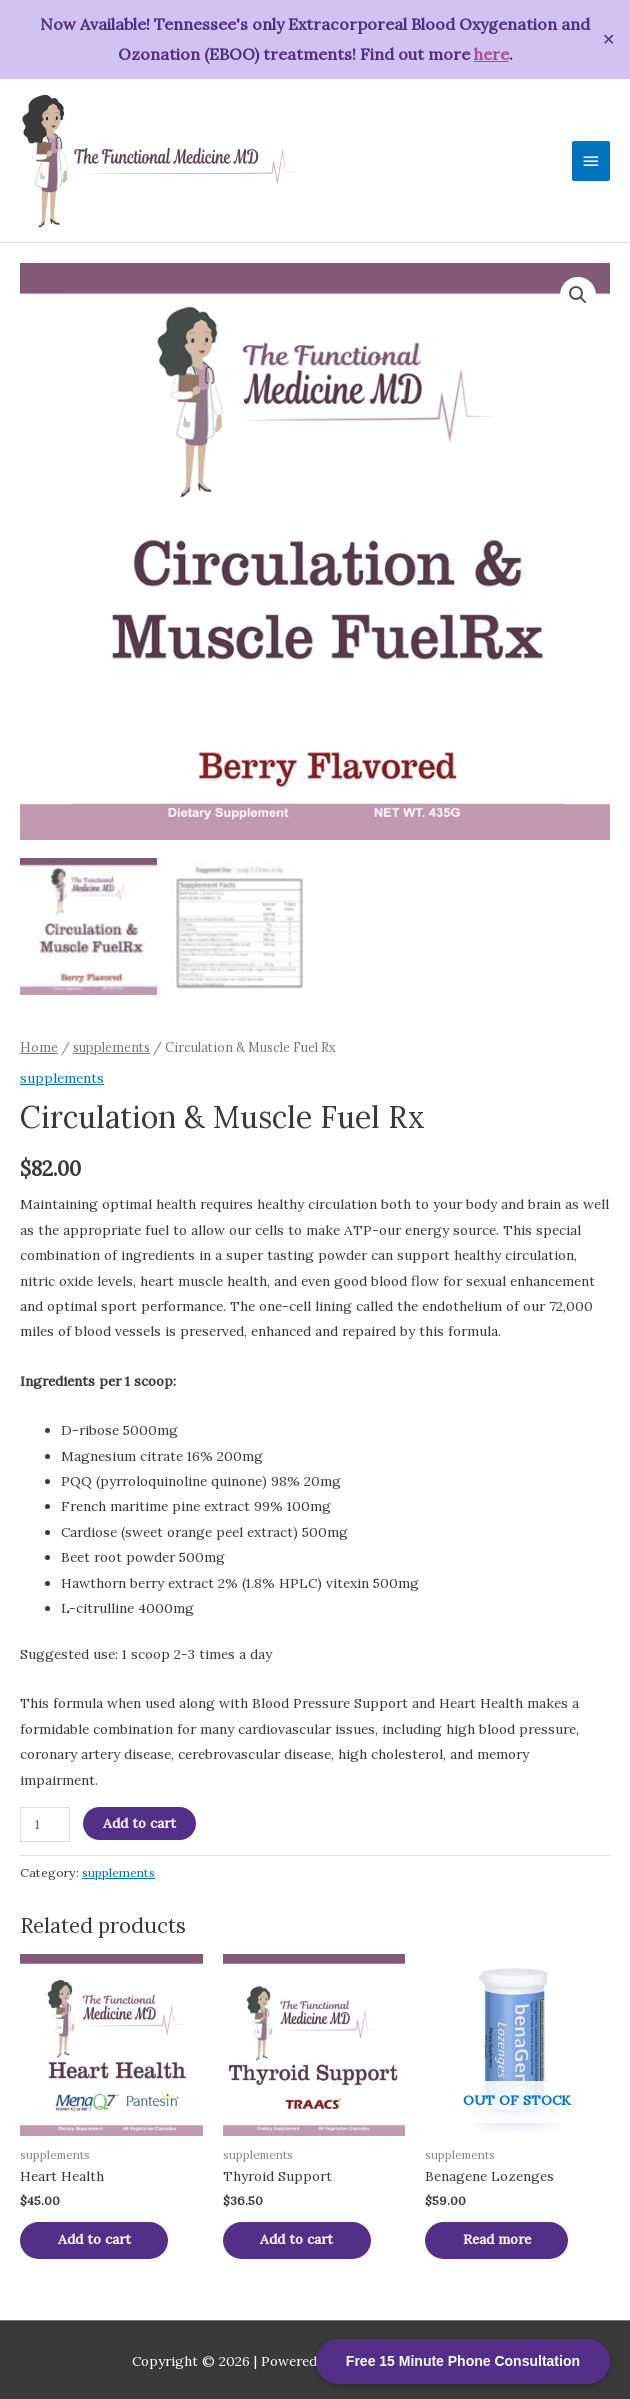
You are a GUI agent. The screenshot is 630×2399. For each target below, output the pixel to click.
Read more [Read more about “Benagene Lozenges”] (499, 2236)
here (491, 54)
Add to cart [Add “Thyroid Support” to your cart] (299, 2236)
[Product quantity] (45, 1820)
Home (39, 1043)
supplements (111, 1043)
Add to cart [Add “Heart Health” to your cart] (96, 2236)
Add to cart (139, 1819)
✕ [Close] (608, 39)
